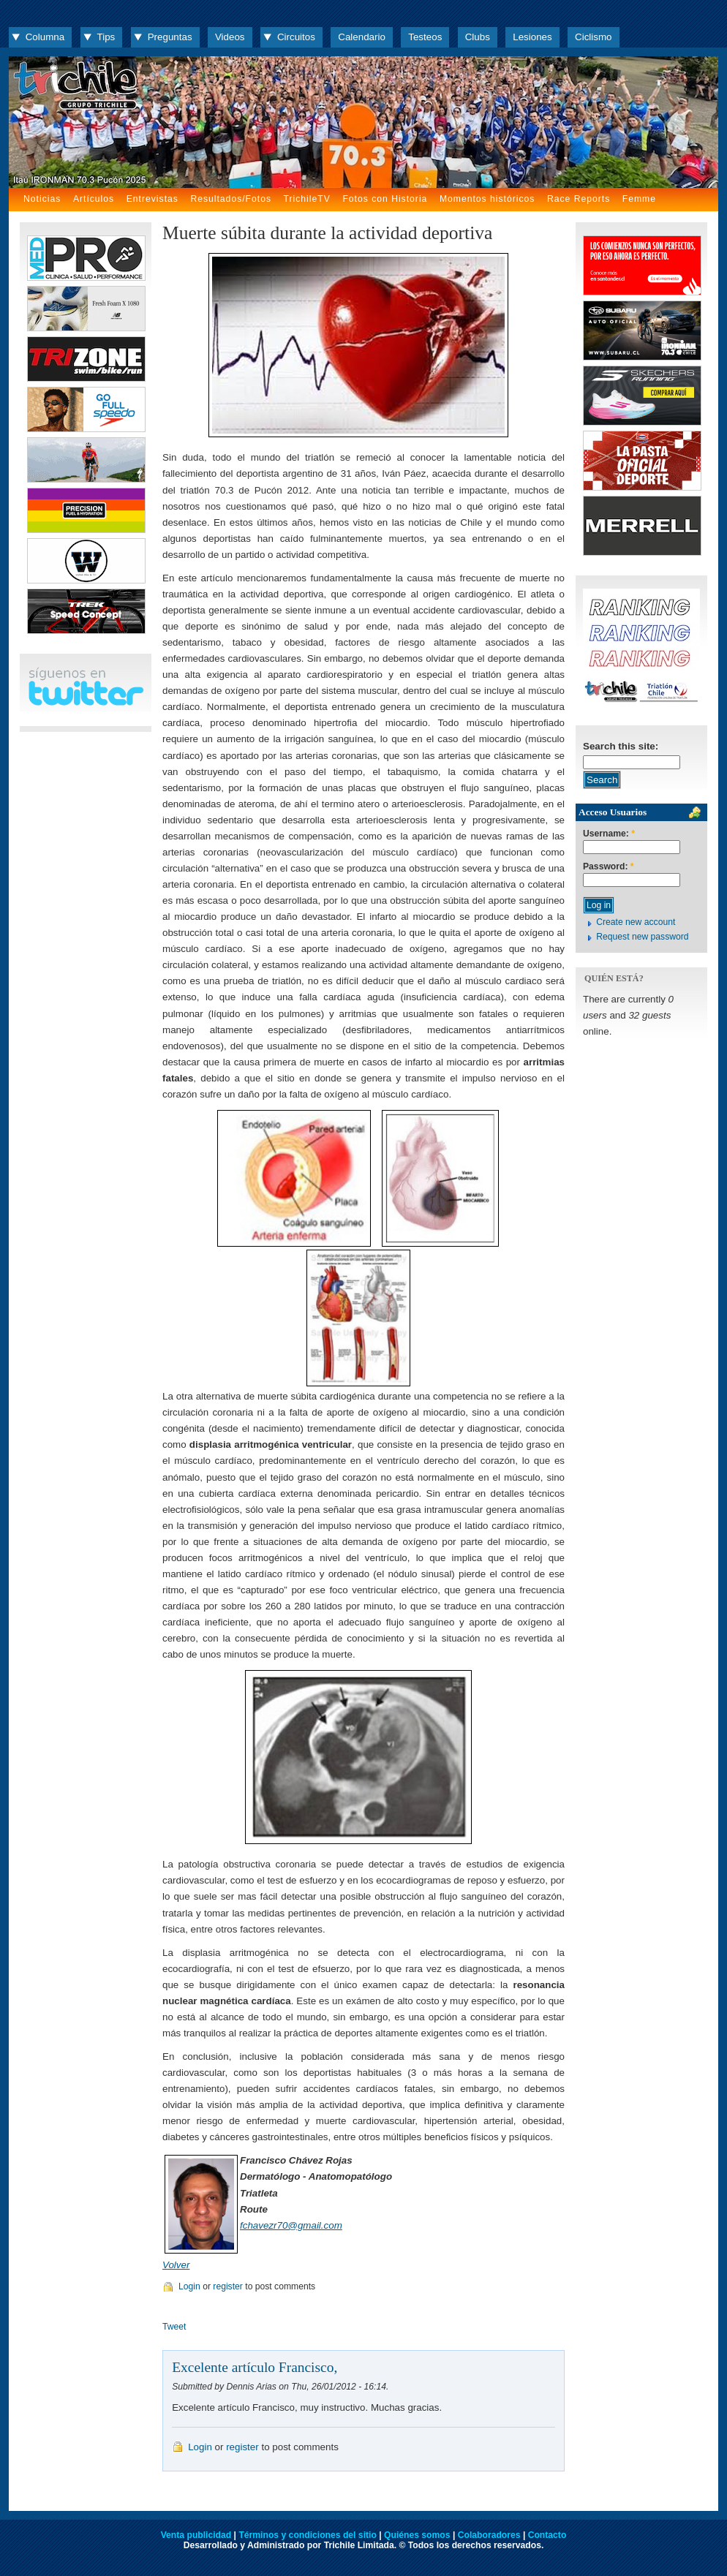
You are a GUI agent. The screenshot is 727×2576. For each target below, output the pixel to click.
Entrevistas (152, 199)
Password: (608, 867)
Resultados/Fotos (230, 199)
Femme (639, 199)
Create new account (635, 922)
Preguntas (170, 36)
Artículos (93, 199)
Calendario (361, 36)
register (228, 2286)
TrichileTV (307, 199)
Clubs (477, 36)
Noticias (42, 199)
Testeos (425, 36)
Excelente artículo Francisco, (254, 2367)
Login (189, 2286)
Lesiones (532, 36)
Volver (175, 2264)
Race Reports (578, 199)
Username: (609, 834)
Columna (45, 36)
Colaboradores (489, 2535)
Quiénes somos (417, 2535)
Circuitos (296, 36)
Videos (230, 36)
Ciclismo (593, 36)
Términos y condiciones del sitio (307, 2535)
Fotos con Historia (384, 199)
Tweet (174, 2327)
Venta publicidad (196, 2535)
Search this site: (620, 746)
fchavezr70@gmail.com (291, 2225)
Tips (106, 36)
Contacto (547, 2535)
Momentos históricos (487, 199)
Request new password (642, 937)
